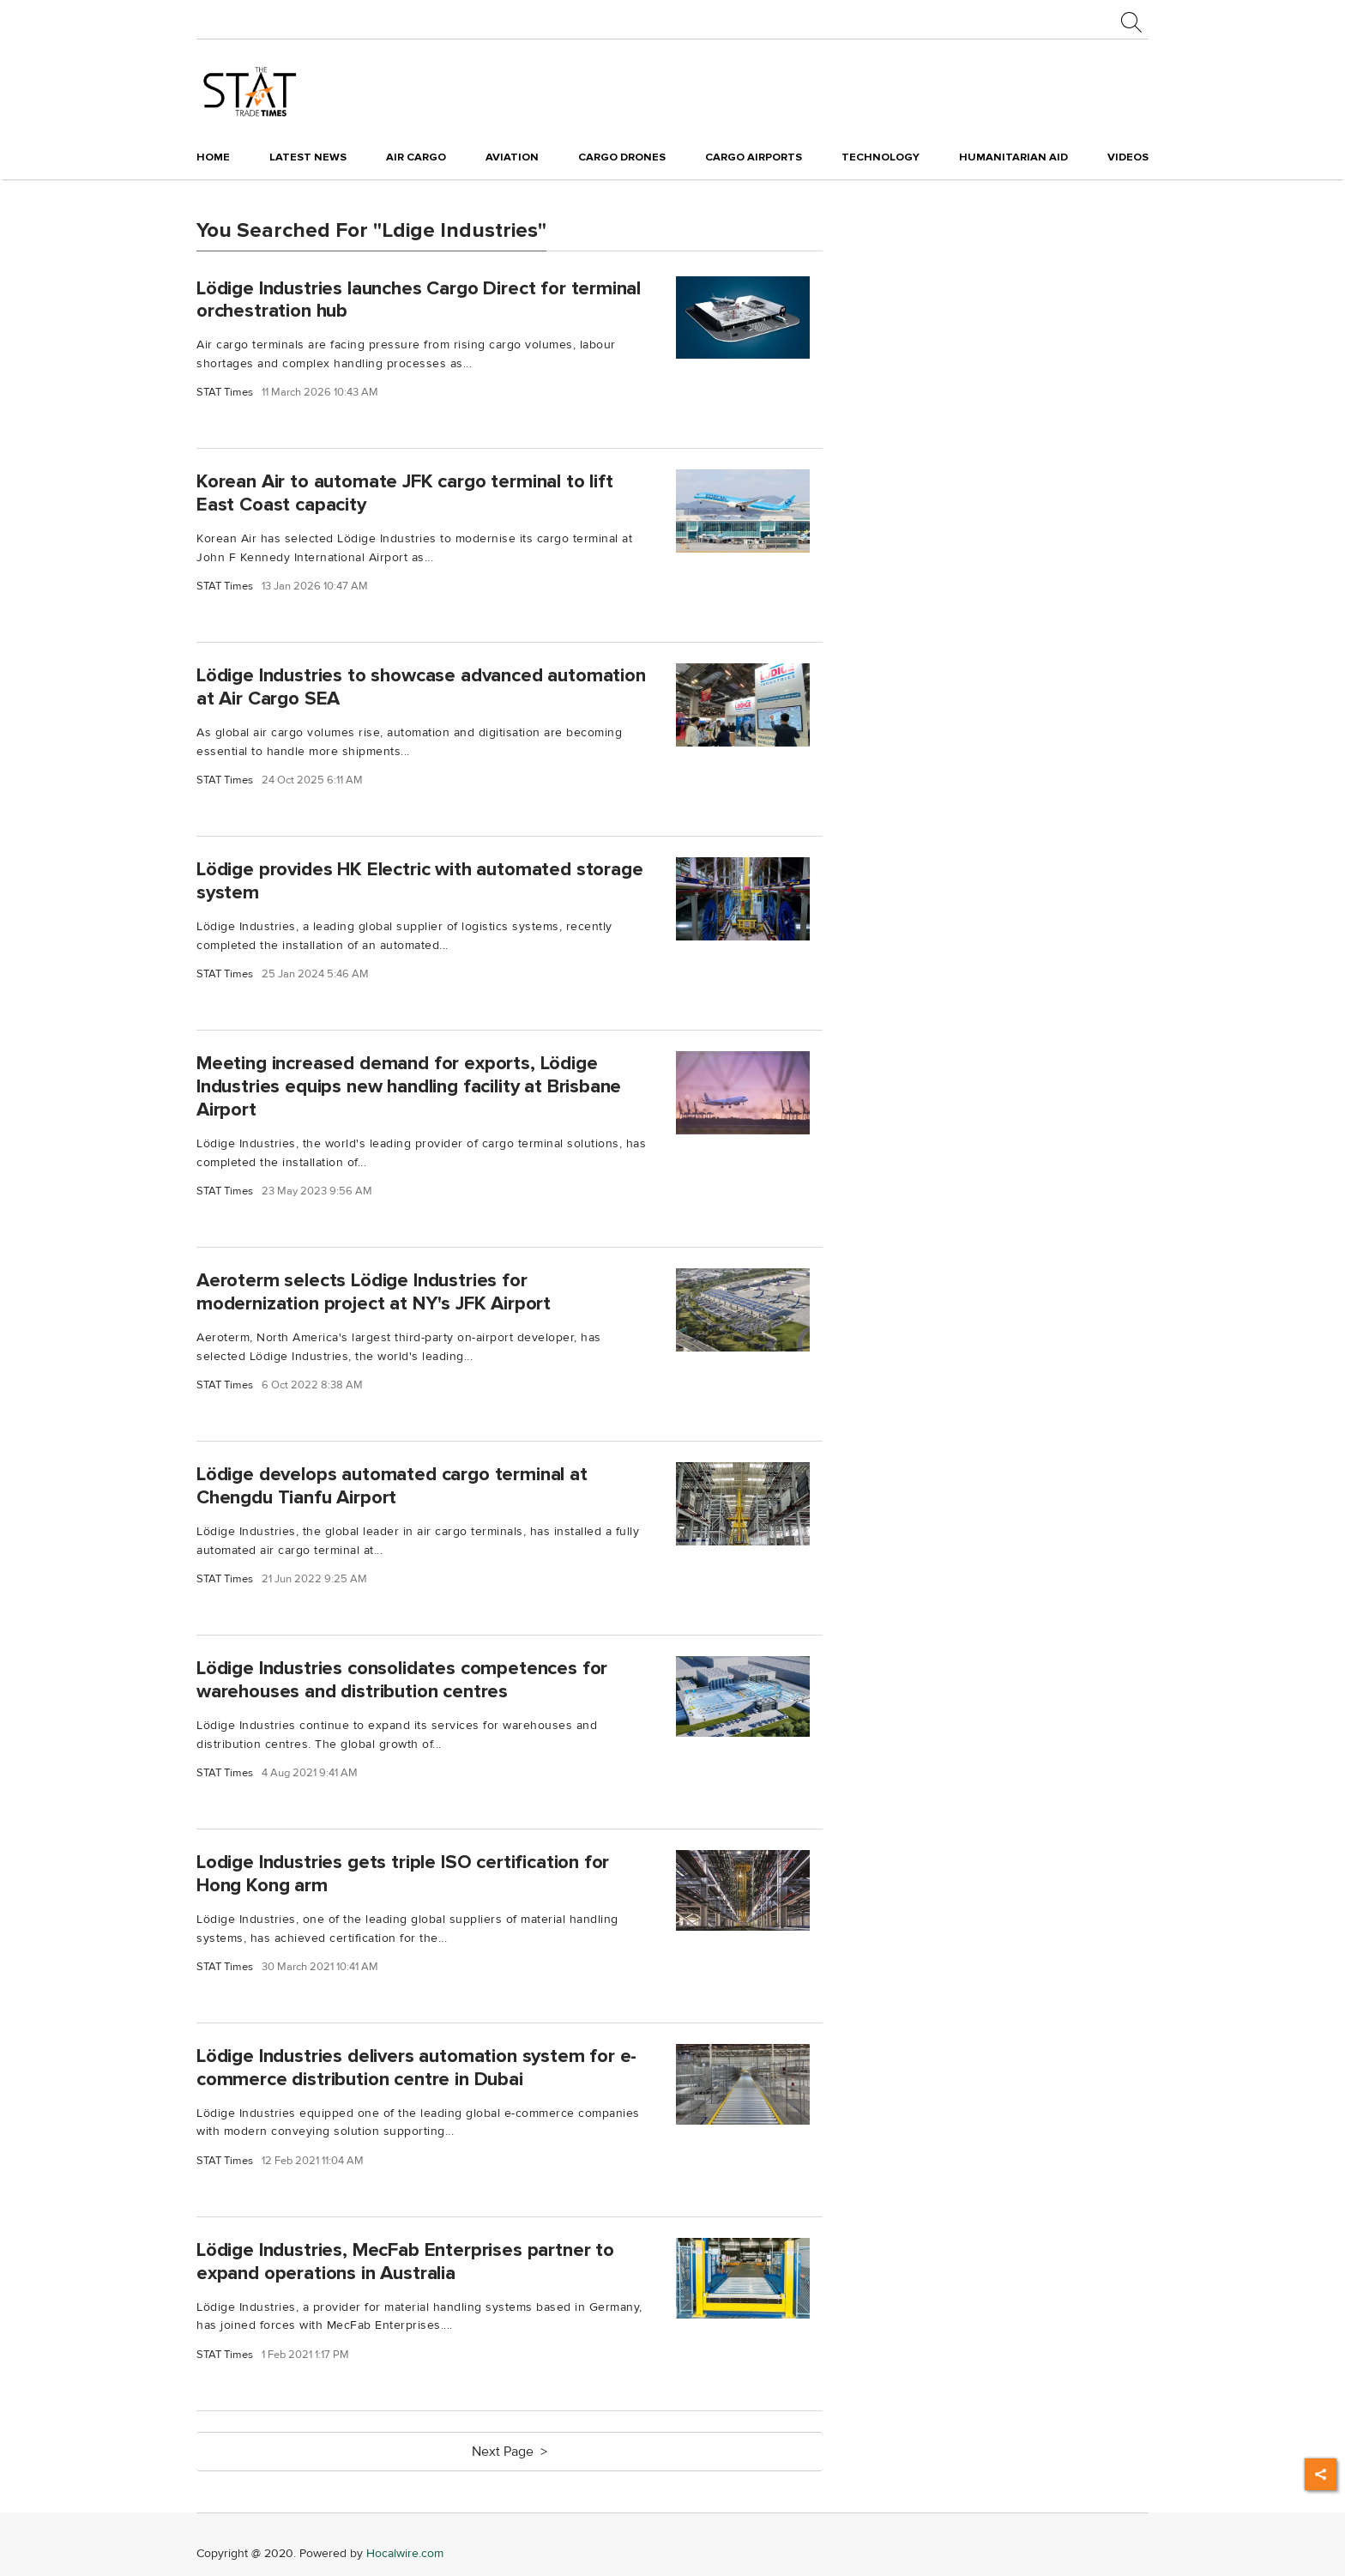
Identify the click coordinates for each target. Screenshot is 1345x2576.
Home (213, 157)
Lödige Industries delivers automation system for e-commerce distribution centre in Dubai (416, 2067)
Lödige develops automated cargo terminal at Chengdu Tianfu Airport (392, 1485)
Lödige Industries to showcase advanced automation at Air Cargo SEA (421, 687)
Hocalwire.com (404, 2553)
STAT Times (224, 392)
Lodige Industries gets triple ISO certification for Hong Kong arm (402, 1873)
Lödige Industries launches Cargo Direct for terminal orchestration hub (418, 299)
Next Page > (509, 2451)
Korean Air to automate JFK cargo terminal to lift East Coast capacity (404, 493)
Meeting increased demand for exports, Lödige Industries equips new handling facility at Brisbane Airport (408, 1086)
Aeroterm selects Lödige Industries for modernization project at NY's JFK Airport (373, 1291)
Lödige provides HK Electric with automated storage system (419, 880)
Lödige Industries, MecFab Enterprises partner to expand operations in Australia (405, 2261)
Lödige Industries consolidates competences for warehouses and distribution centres (401, 1679)
